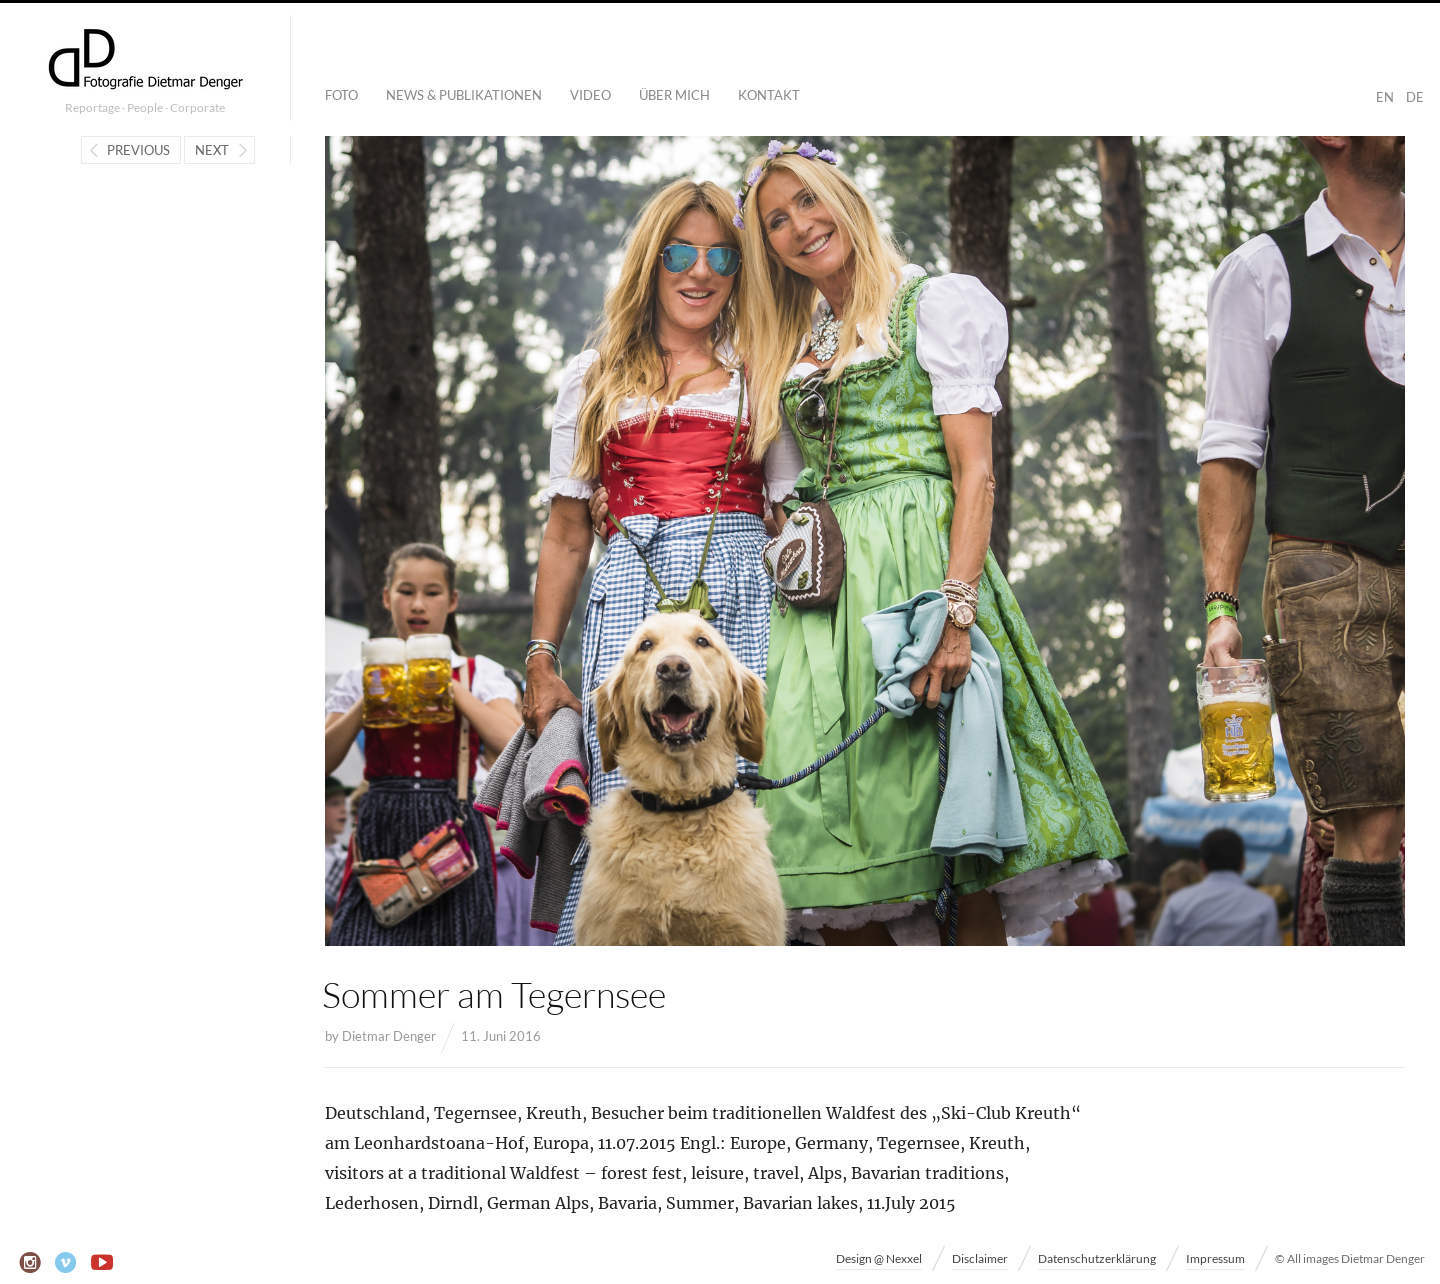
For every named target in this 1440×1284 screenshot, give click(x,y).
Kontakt (769, 95)
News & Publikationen (464, 95)
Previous (138, 150)
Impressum (1215, 1258)
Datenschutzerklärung (1097, 1258)
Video (590, 95)
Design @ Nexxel (879, 1258)
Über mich (674, 95)
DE (1415, 97)
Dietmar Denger (389, 1036)
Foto (341, 95)
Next (212, 150)
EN (1385, 97)
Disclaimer (980, 1258)
